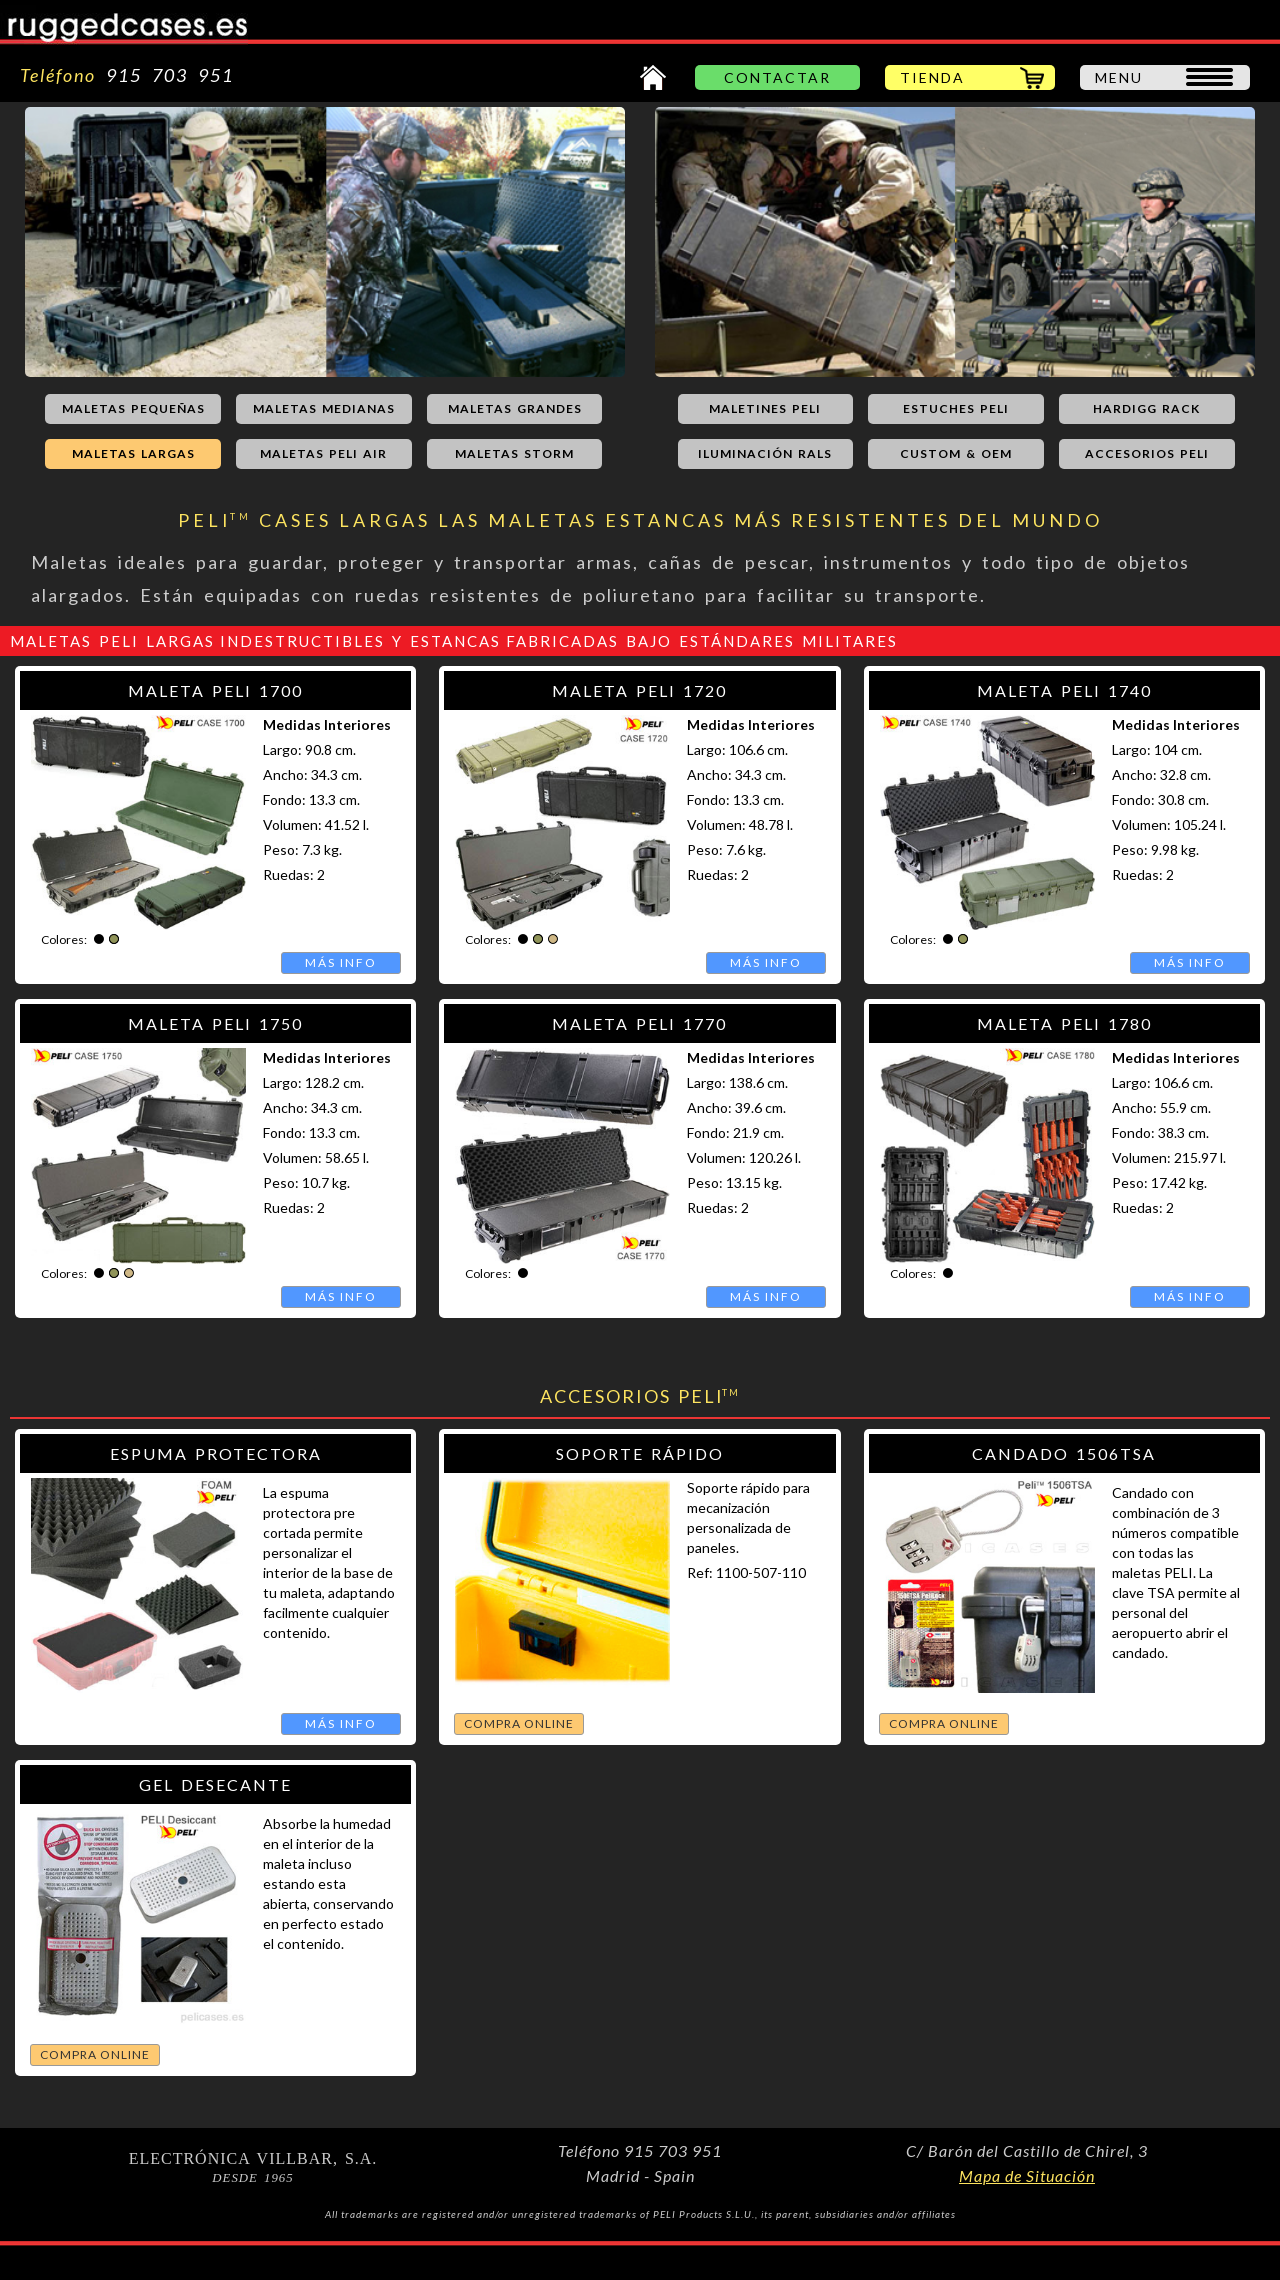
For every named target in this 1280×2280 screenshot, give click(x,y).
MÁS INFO (341, 962)
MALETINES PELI (765, 408)
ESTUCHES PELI (956, 408)
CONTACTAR (777, 77)
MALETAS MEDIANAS (324, 408)
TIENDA (932, 77)
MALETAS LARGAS (133, 453)
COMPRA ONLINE (519, 1723)
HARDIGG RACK (1146, 408)
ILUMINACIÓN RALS (765, 453)
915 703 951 (165, 75)
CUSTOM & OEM (956, 453)
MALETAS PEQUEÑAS (133, 408)
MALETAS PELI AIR (323, 453)
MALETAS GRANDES (515, 408)
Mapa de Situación (1027, 2175)
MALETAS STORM (514, 453)
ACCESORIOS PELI (1147, 453)
